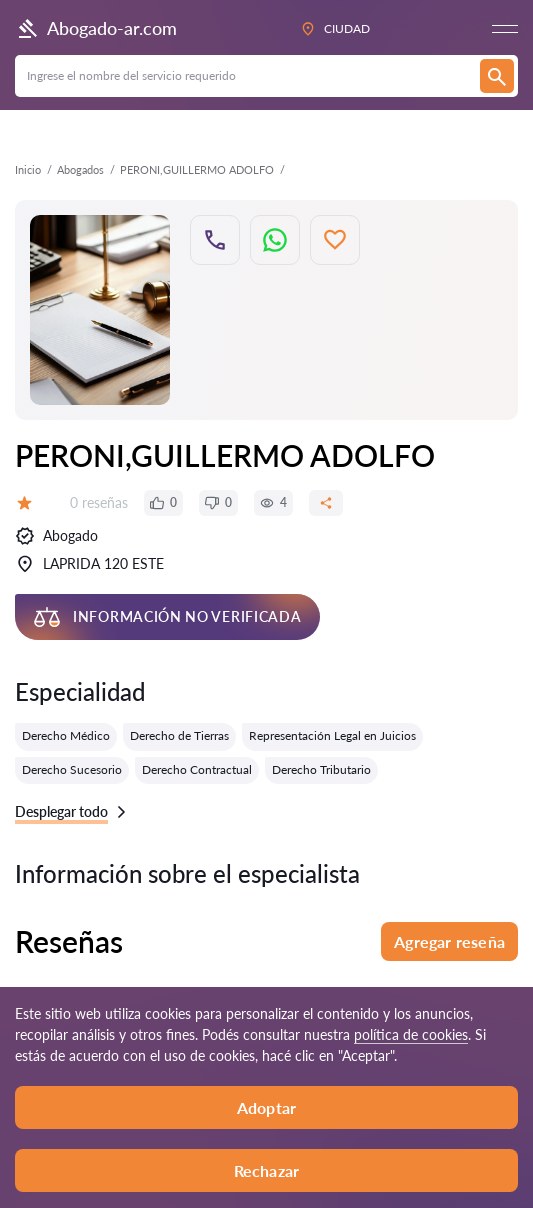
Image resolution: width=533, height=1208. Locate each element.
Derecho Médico (66, 735)
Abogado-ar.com (96, 29)
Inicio (28, 169)
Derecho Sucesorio (72, 769)
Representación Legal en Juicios (332, 735)
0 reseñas (99, 502)
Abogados (80, 169)
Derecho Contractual (197, 769)
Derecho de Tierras (179, 735)
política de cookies (411, 1034)
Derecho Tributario (321, 769)
